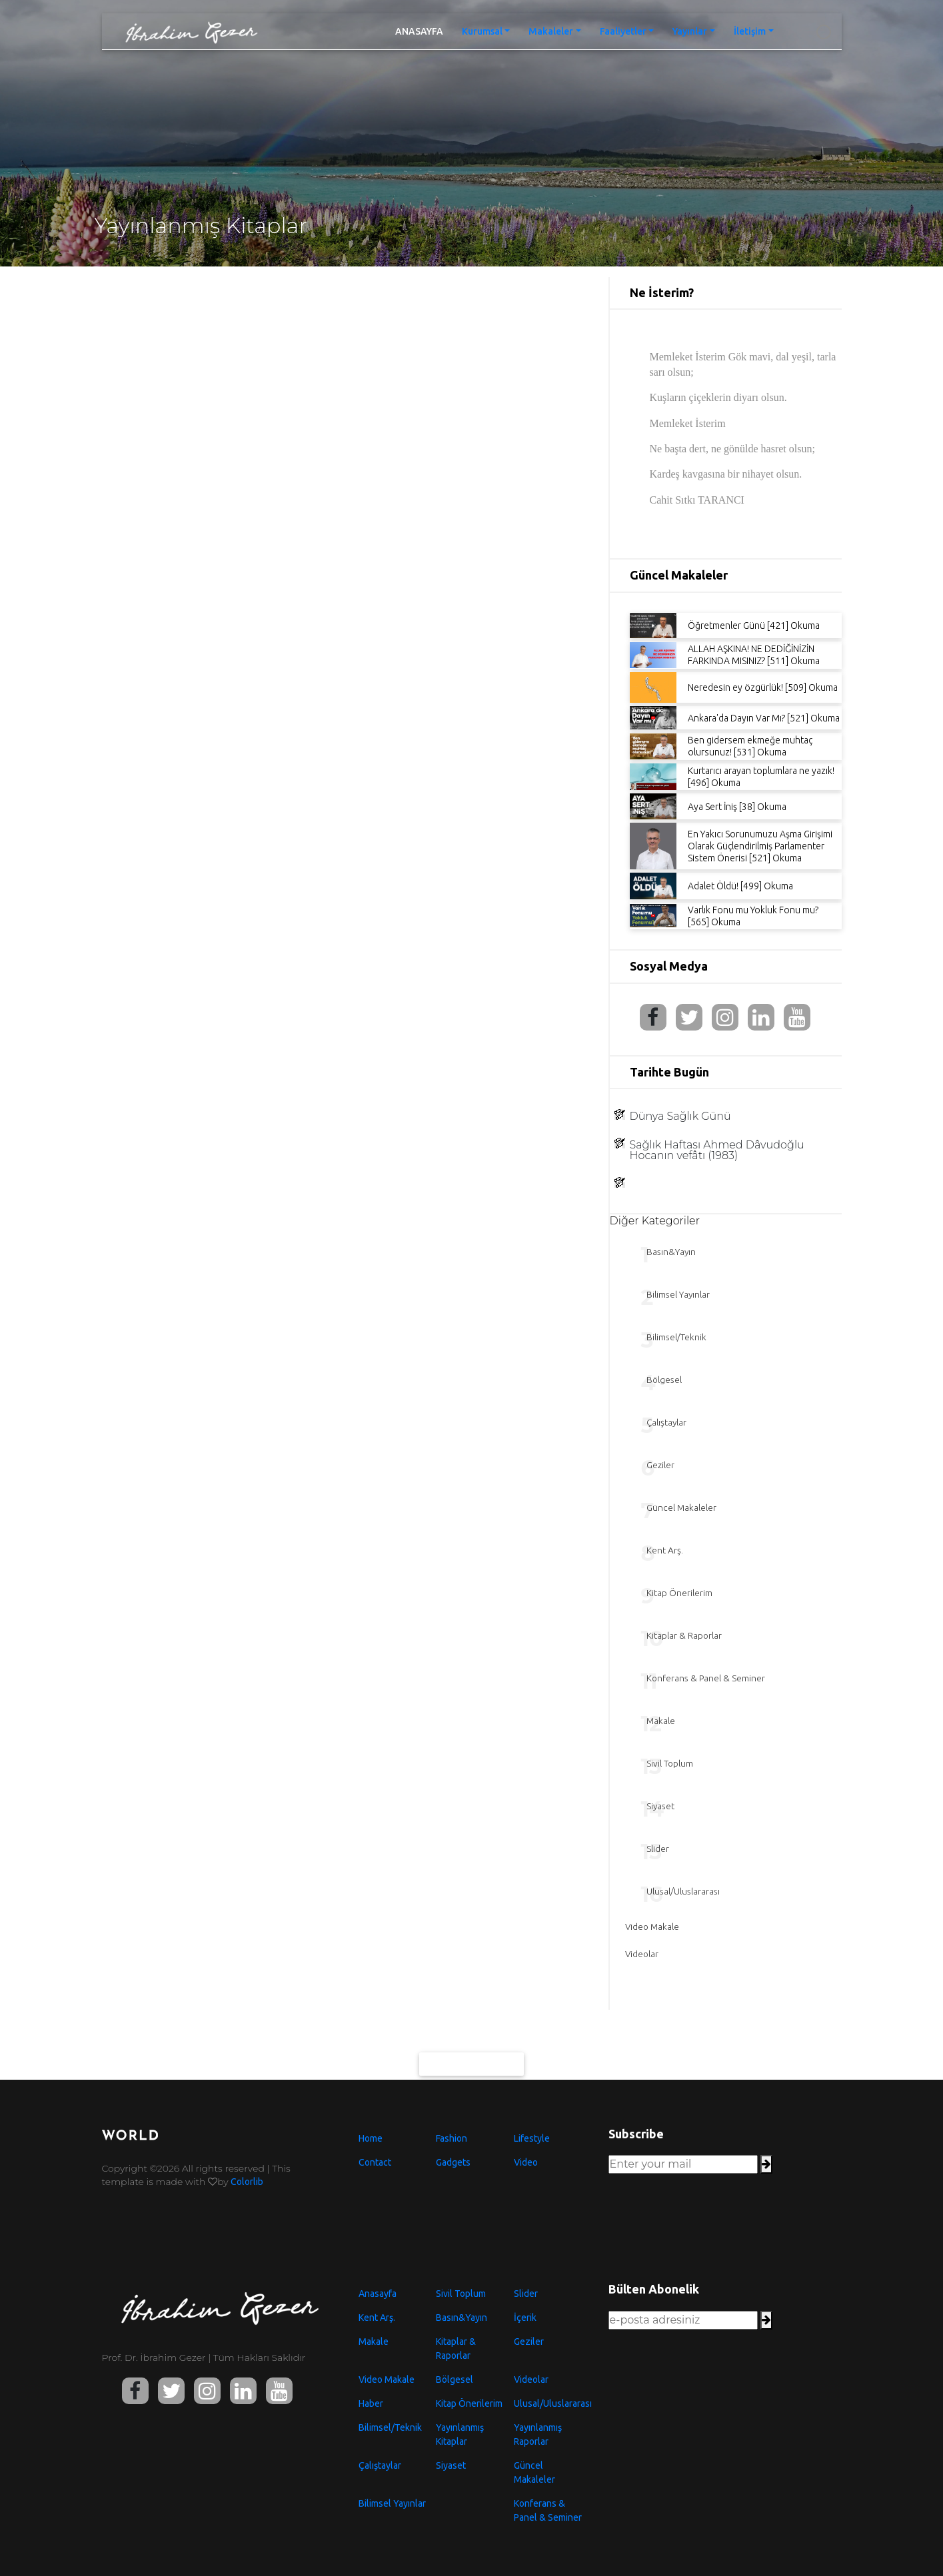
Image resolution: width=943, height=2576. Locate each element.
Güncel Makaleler (534, 2472)
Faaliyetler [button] (623, 31)
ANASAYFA (424, 30)
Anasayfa (378, 2293)
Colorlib (247, 2181)
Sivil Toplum (461, 2293)
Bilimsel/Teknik (390, 2427)
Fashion (451, 2138)
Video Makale (387, 2379)
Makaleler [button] (550, 31)
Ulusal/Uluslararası (551, 2403)
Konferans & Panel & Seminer (548, 2510)
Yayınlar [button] (689, 31)
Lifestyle (532, 2138)
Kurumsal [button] (482, 31)
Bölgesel (454, 2379)
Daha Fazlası (471, 2071)
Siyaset (451, 2465)
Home (371, 2138)
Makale (374, 2341)
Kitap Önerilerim (469, 2403)
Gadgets (453, 2162)
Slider (526, 2293)
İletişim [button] (750, 31)
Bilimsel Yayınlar (392, 2503)
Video (526, 2162)
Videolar (531, 2379)
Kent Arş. (377, 2317)
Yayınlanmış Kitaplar (460, 2434)
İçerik (525, 2317)
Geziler (529, 2341)
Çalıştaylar (380, 2465)
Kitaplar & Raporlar (456, 2348)
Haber (371, 2403)
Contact (375, 2162)
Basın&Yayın (461, 2317)
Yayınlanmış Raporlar (538, 2434)
